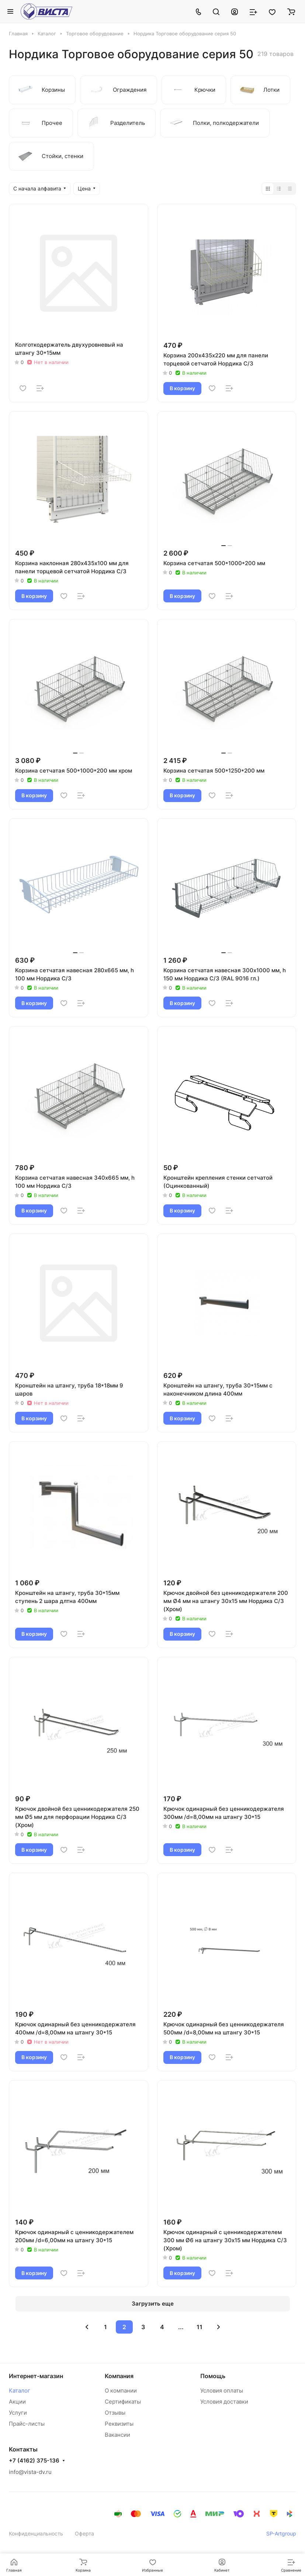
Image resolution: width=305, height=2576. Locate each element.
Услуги (18, 2412)
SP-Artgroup (281, 2533)
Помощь (212, 2376)
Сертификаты (123, 2401)
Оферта (84, 2533)
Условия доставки (224, 2401)
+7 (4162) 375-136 (34, 2460)
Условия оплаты (221, 2390)
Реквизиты (119, 2423)
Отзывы (115, 2412)
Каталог (19, 2390)
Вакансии (117, 2434)
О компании (121, 2390)
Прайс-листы (27, 2423)
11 (199, 2327)
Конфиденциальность (36, 2533)
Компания (119, 2376)
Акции (17, 2401)
